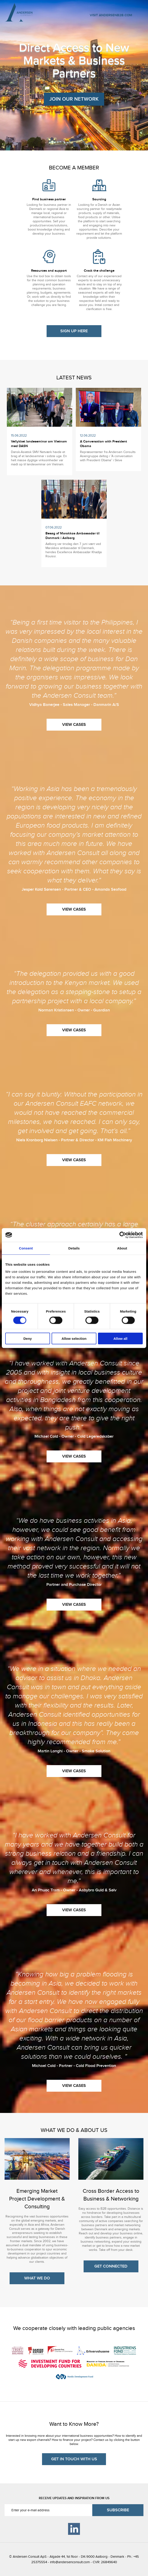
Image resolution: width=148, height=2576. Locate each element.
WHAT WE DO (37, 2278)
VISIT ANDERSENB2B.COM (111, 15)
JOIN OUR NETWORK (74, 99)
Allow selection (73, 1338)
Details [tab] (74, 1248)
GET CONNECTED (110, 2266)
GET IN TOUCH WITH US (74, 2459)
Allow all (120, 1338)
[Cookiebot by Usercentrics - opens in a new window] (123, 1234)
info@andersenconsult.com (70, 2562)
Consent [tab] (26, 1248)
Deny (27, 1338)
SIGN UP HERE (74, 331)
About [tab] (122, 1248)
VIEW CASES (74, 724)
